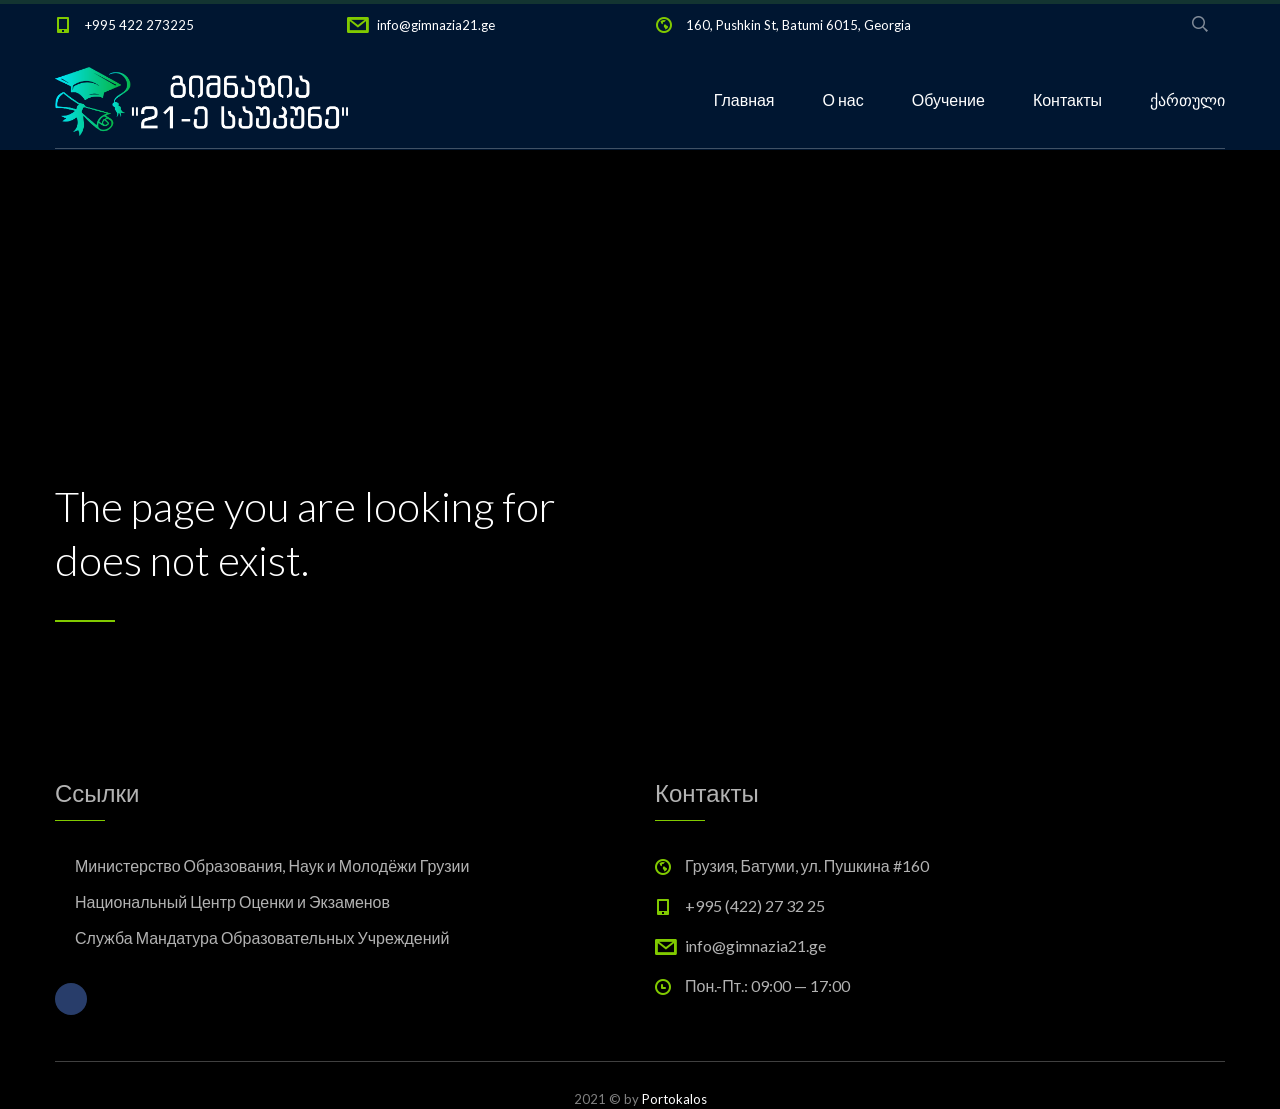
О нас (843, 99)
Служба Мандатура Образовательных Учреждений (262, 937)
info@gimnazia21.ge (436, 25)
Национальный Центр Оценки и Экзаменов (232, 901)
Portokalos (674, 1099)
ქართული (1187, 99)
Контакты (1067, 99)
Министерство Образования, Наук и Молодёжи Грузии (272, 865)
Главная (744, 99)
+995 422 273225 (139, 25)
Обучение (948, 99)
